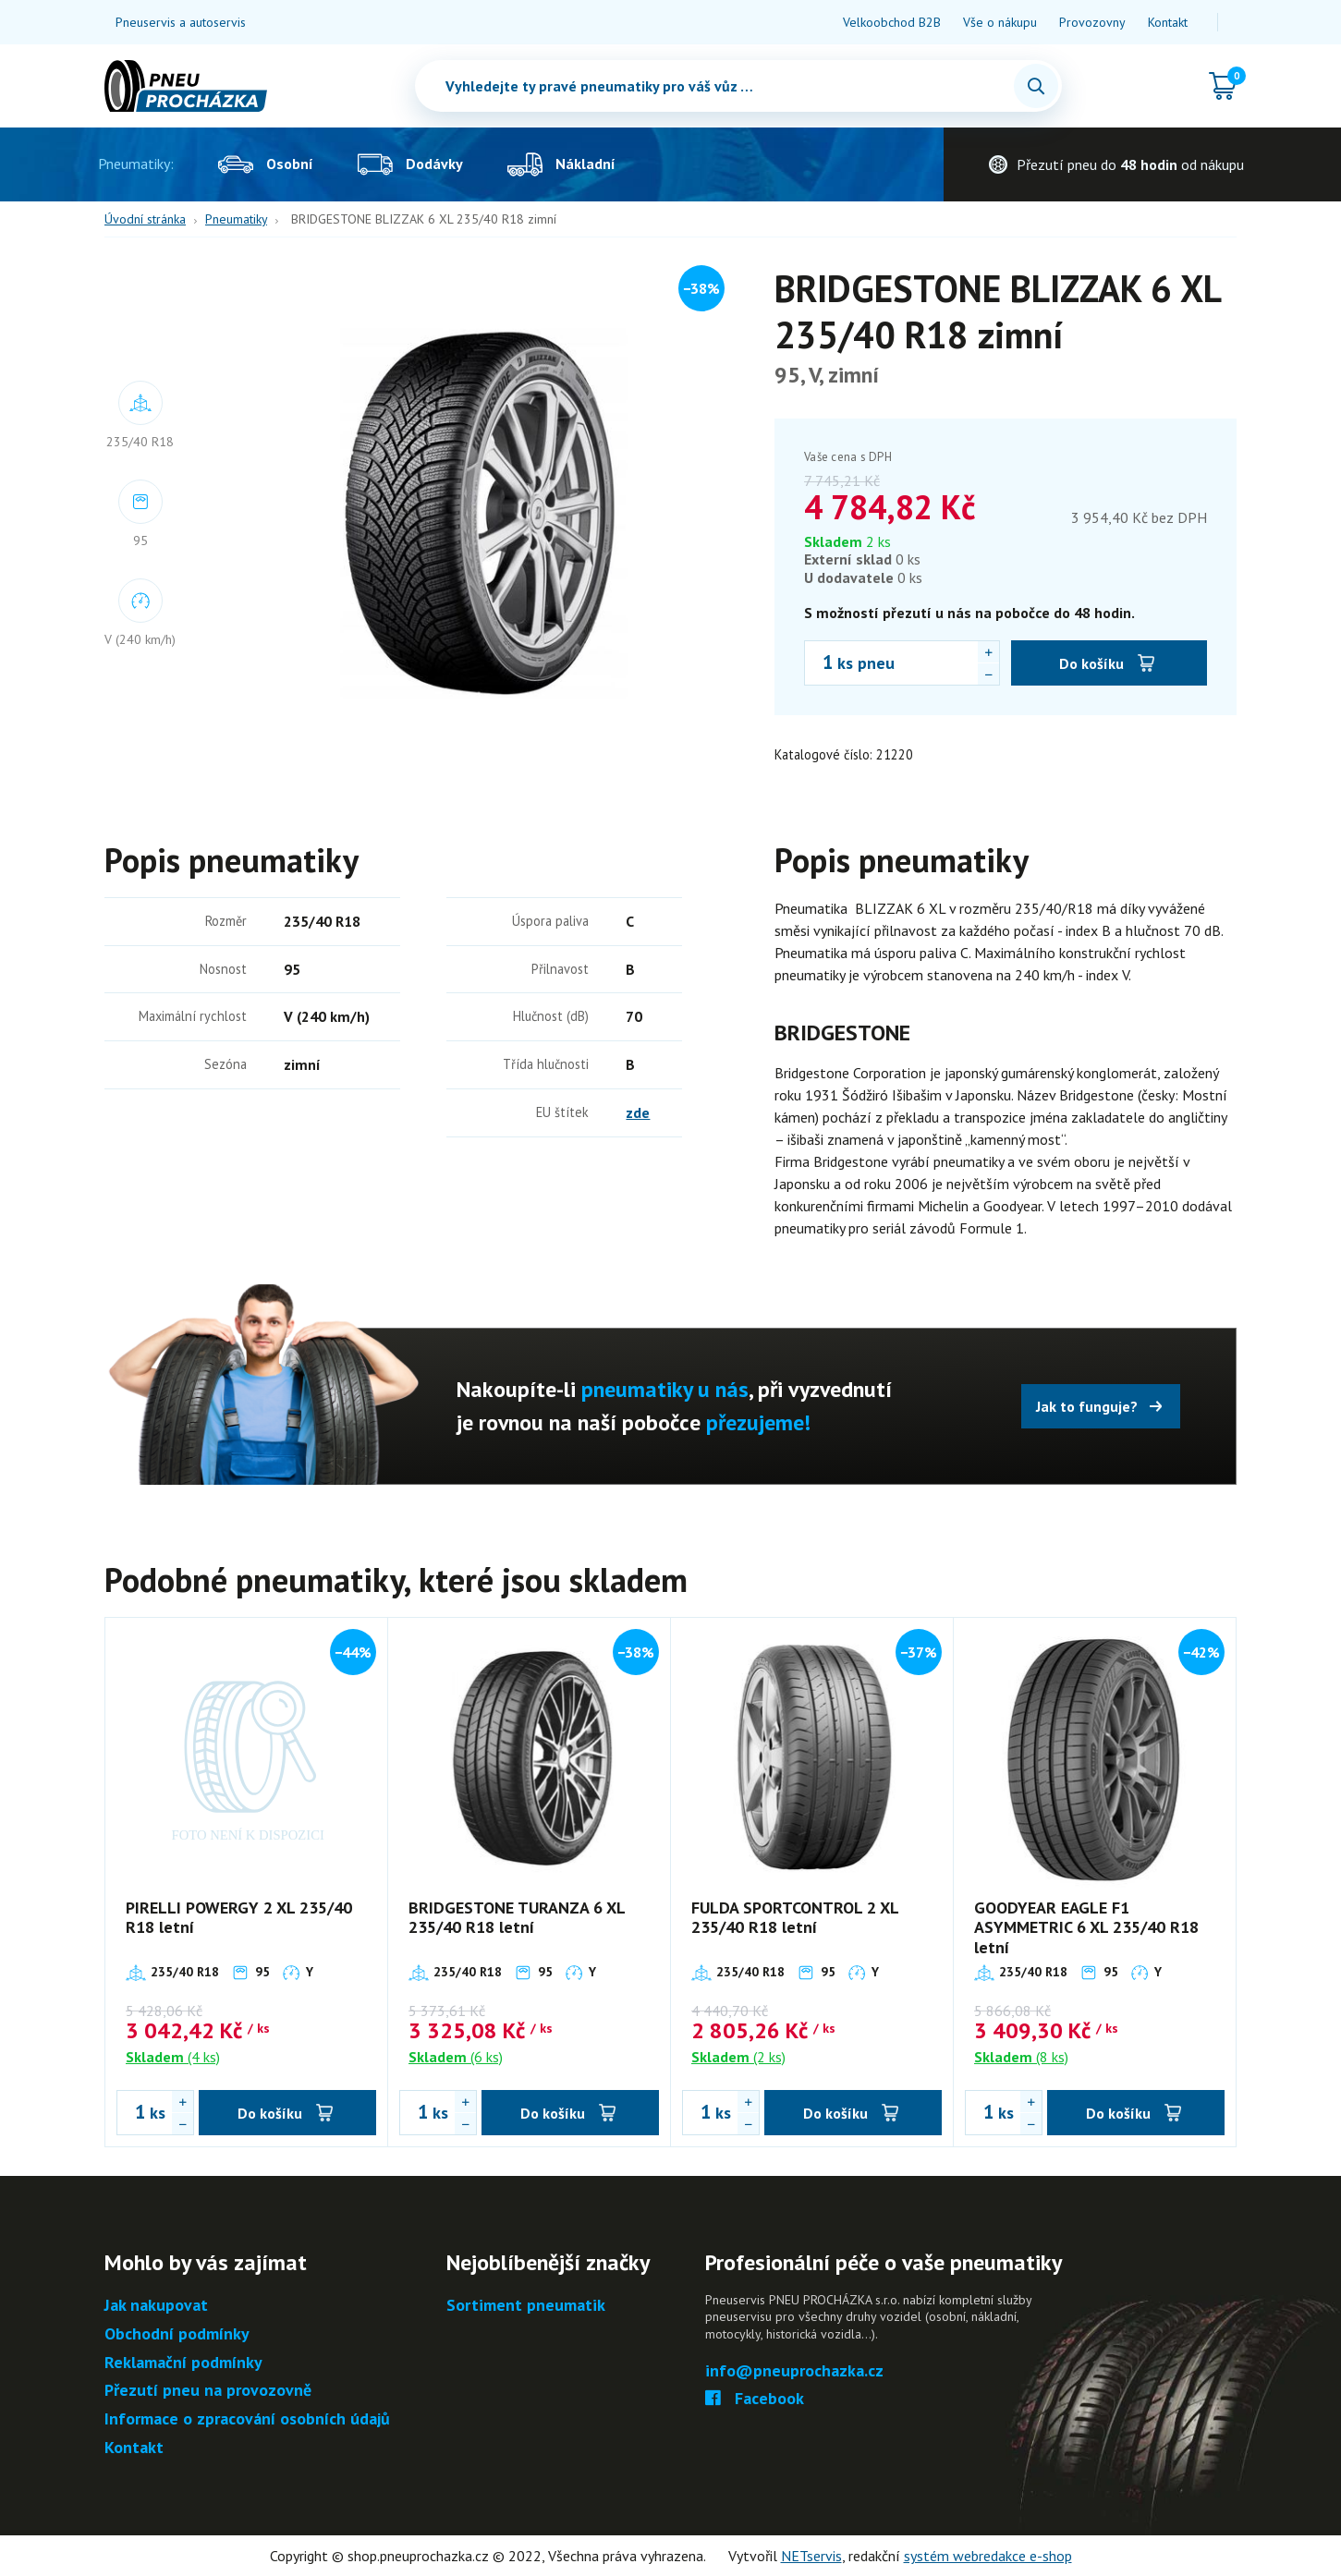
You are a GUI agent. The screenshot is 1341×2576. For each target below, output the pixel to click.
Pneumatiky (236, 219)
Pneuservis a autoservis (181, 22)
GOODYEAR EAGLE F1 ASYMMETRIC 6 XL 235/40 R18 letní (1086, 1927)
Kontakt (1168, 22)
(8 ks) (1021, 2056)
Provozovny (1092, 22)
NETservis (811, 2555)
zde (638, 1112)
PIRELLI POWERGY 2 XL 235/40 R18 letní (239, 1917)
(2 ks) (738, 2056)
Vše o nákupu (1000, 22)
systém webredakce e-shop (988, 2555)
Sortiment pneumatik (525, 2305)
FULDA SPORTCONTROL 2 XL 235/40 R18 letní (794, 1917)
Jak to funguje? (1087, 1406)
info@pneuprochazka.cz (794, 2371)
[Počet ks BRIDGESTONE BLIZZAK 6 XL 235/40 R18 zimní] (819, 662)
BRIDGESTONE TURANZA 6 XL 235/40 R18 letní (516, 1917)
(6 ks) (455, 2056)
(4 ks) (173, 2056)
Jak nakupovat (156, 2305)
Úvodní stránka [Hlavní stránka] (145, 219)
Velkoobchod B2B (892, 22)
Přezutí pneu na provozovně (207, 2390)
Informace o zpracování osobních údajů (247, 2419)
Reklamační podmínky (183, 2363)
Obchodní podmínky (177, 2334)
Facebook (754, 2399)
